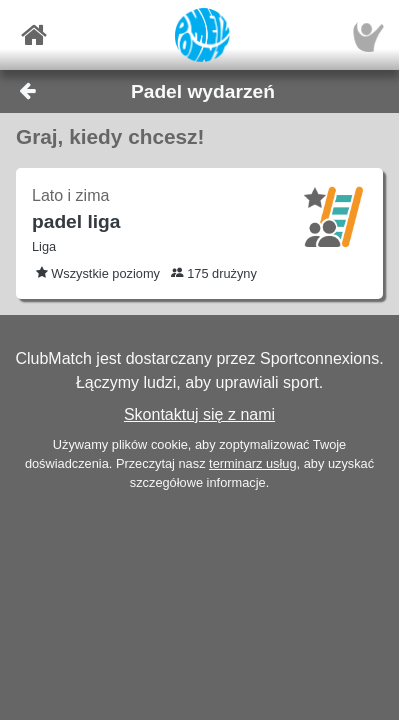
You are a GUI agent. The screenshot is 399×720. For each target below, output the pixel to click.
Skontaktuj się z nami (199, 414)
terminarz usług (252, 463)
